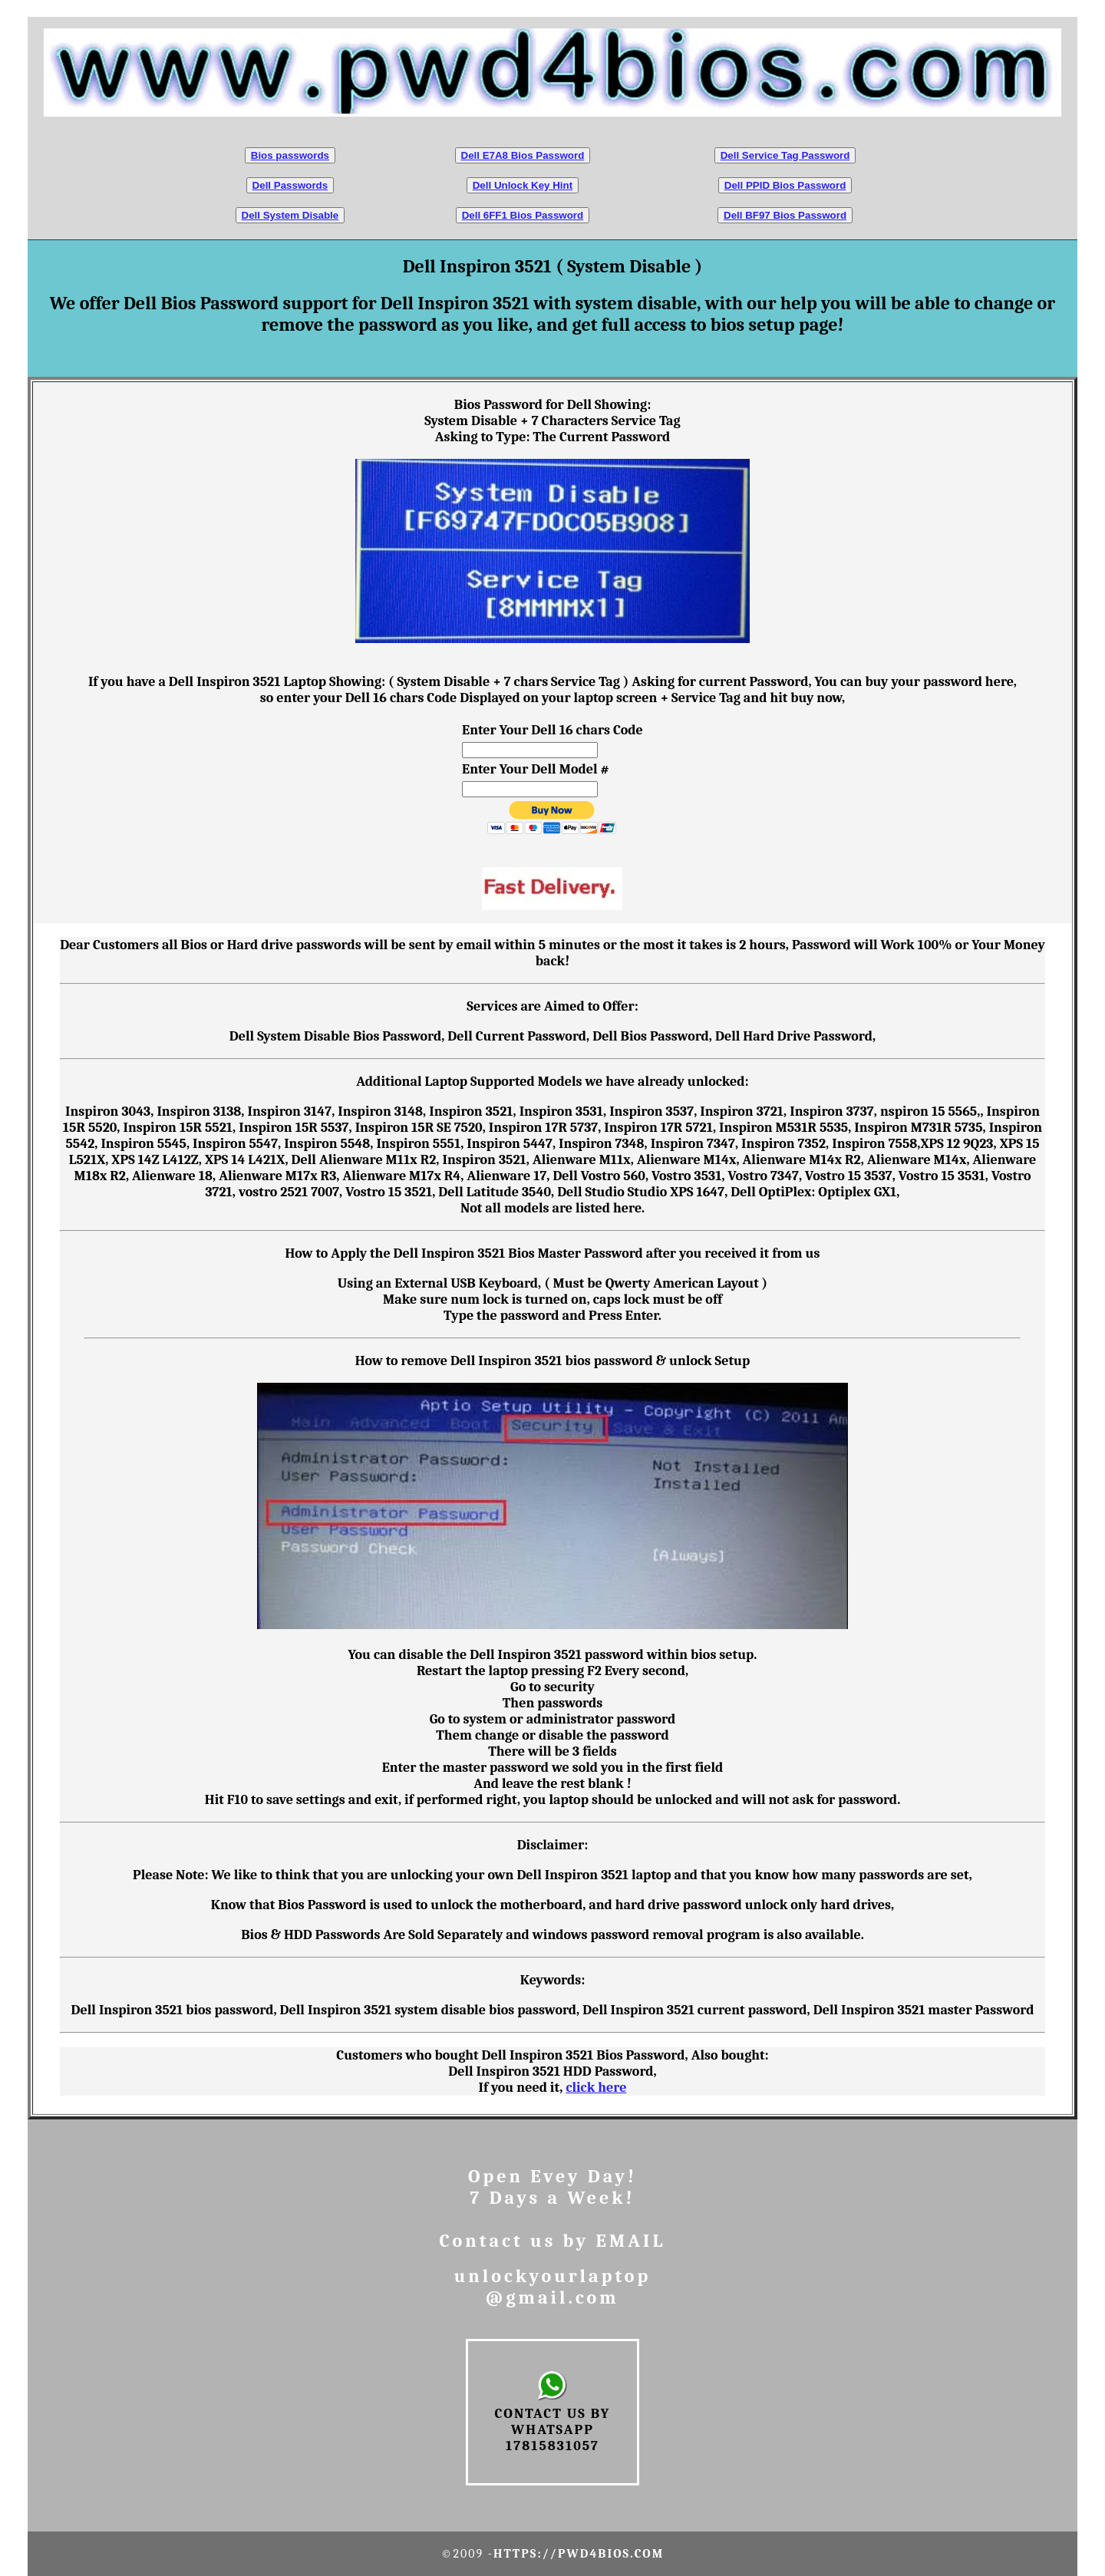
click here (596, 2088)
